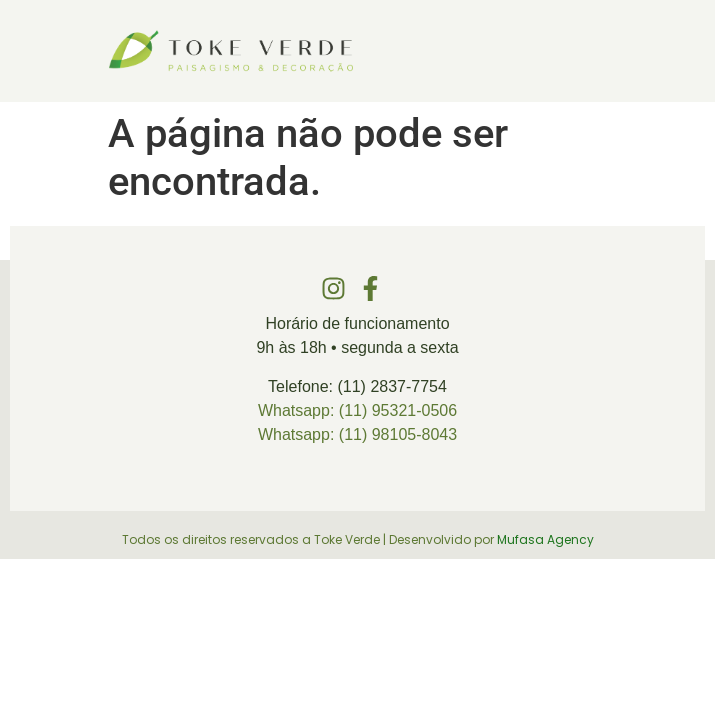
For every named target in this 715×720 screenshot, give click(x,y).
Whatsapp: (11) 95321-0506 (357, 410)
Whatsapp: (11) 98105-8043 (357, 434)
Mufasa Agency (545, 539)
